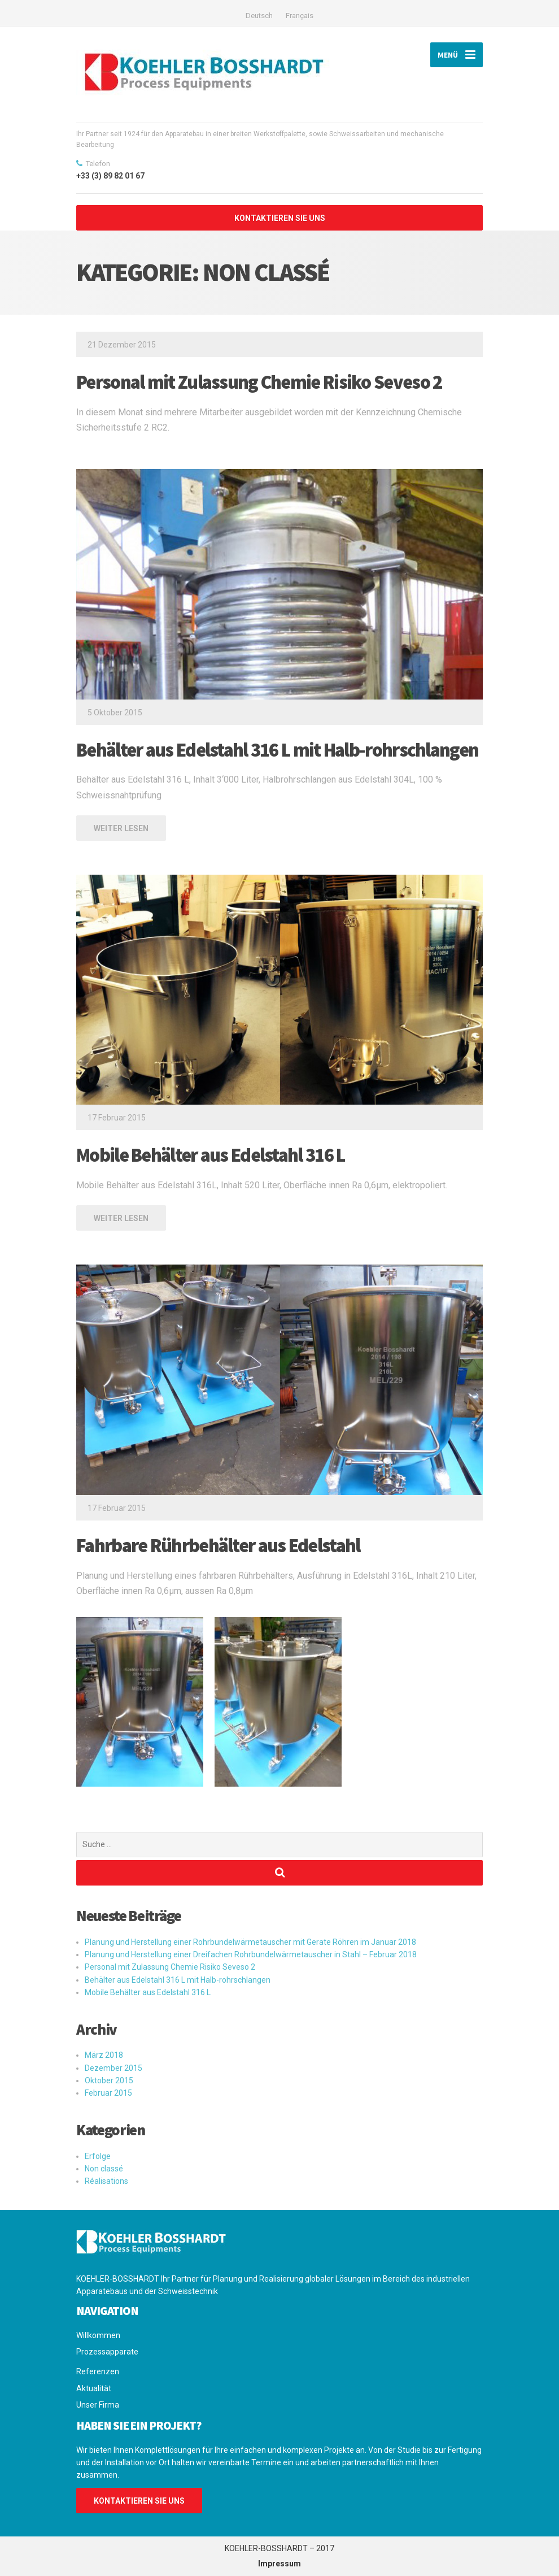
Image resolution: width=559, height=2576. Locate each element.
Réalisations (106, 2181)
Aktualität (93, 2388)
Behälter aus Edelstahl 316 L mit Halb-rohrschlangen (277, 750)
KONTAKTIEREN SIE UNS (279, 218)
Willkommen (98, 2335)
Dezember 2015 (113, 2068)
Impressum (279, 2563)
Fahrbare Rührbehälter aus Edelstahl (218, 1545)
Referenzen (97, 2371)
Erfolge (98, 2156)
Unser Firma (97, 2404)
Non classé (104, 2168)
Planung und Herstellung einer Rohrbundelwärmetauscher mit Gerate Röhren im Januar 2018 (250, 1942)
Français (299, 15)
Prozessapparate (107, 2351)
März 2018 (104, 2055)
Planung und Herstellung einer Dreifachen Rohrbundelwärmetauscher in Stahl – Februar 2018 (251, 1954)
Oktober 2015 (109, 2080)
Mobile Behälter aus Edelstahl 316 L (210, 1155)
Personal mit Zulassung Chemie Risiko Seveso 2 (259, 382)
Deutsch (259, 15)
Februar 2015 (108, 2092)
